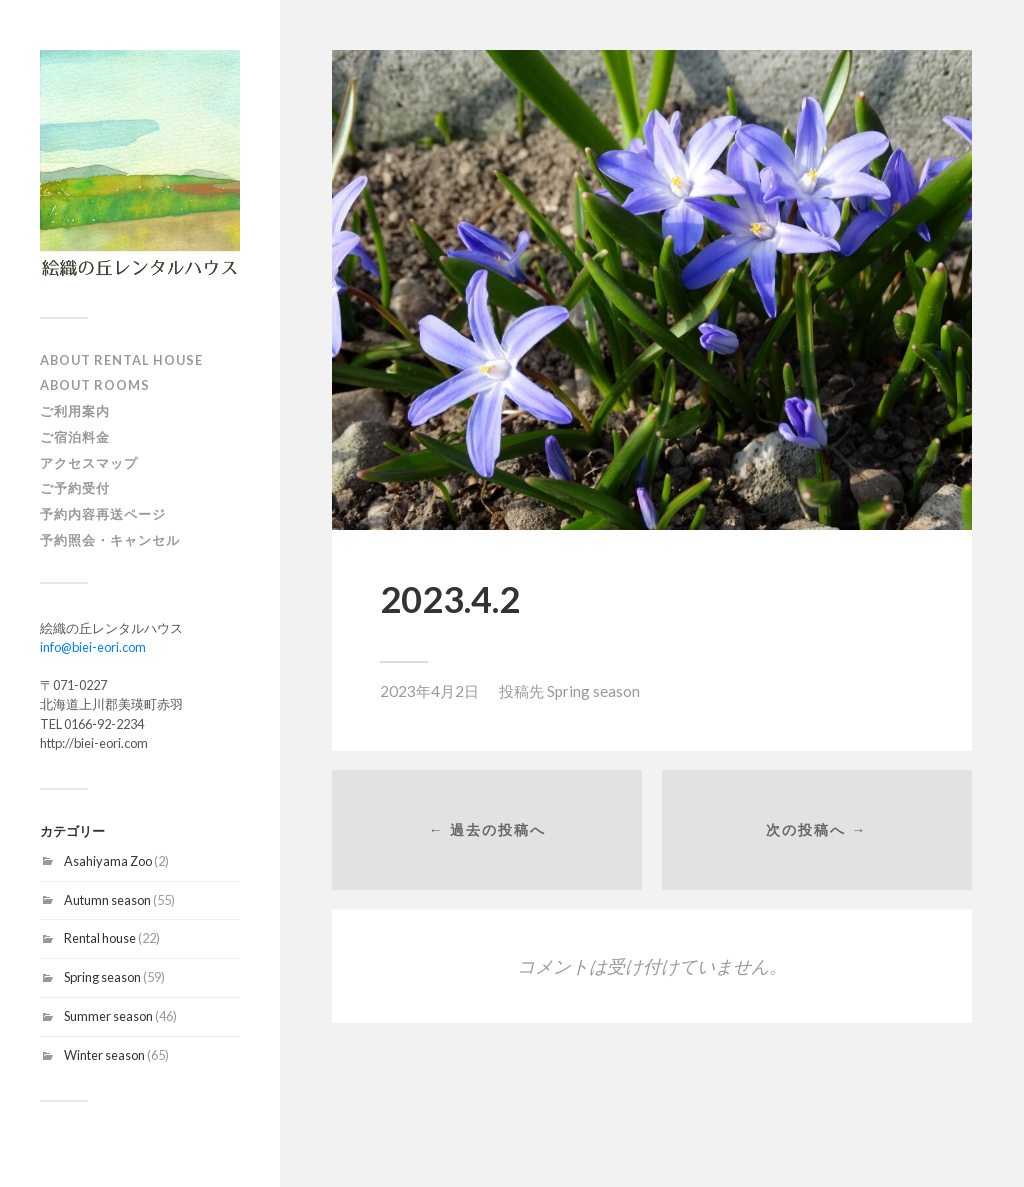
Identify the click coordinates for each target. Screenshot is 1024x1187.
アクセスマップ (89, 463)
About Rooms (95, 385)
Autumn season (107, 900)
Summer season (108, 1016)
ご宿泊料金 (75, 437)
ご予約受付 (75, 488)
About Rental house (121, 360)
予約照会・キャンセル (110, 540)
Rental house (100, 938)
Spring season (102, 977)
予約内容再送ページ (103, 514)
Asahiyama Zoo (108, 861)
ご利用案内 (75, 411)
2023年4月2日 (429, 691)
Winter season (104, 1055)
